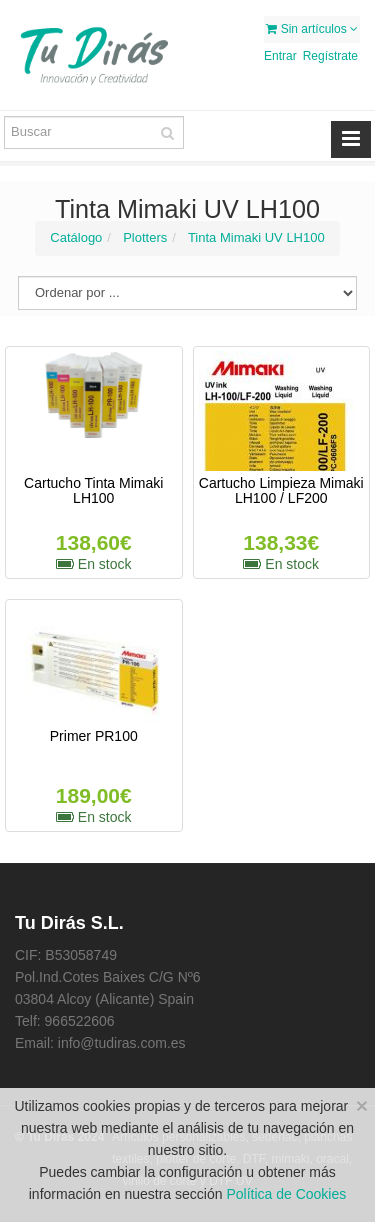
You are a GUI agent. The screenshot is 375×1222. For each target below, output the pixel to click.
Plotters (145, 237)
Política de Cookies (286, 1194)
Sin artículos (312, 29)
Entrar (280, 56)
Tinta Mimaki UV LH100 (256, 237)
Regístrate (330, 56)
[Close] (362, 1105)
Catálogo (76, 237)
